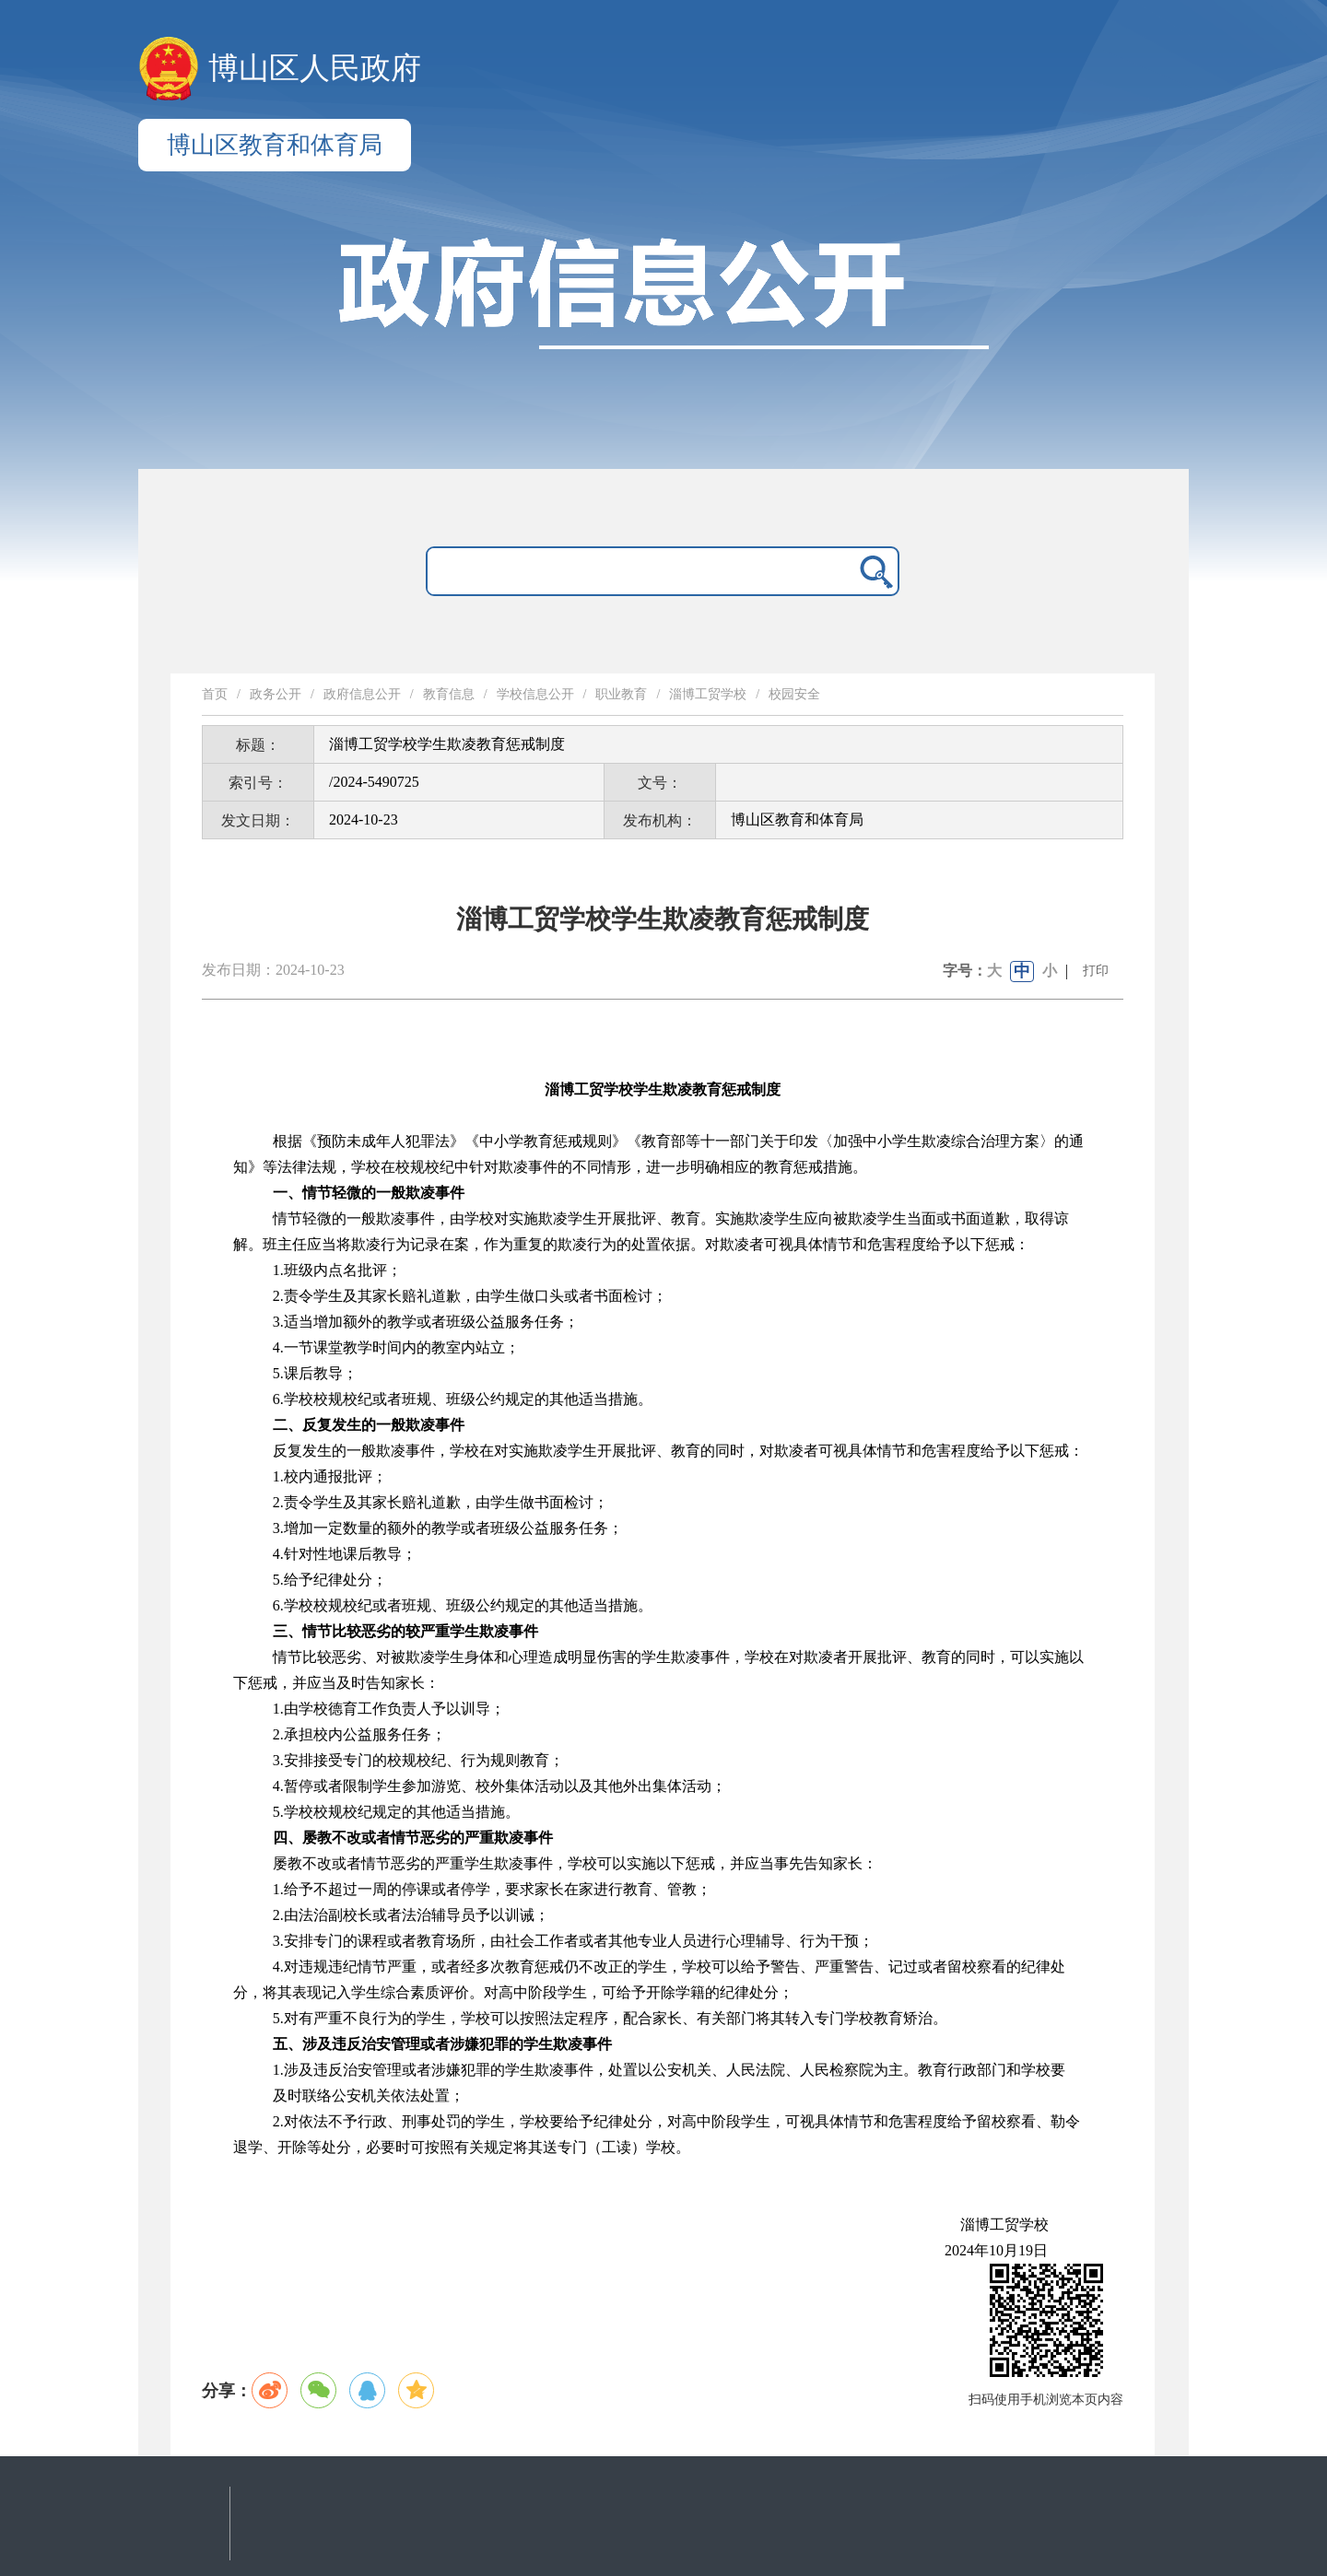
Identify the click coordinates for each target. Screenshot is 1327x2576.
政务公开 (275, 694)
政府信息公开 (362, 694)
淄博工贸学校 (707, 694)
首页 (215, 694)
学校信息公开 (535, 694)
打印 (1096, 971)
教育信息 (449, 694)
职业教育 (621, 694)
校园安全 (794, 694)
